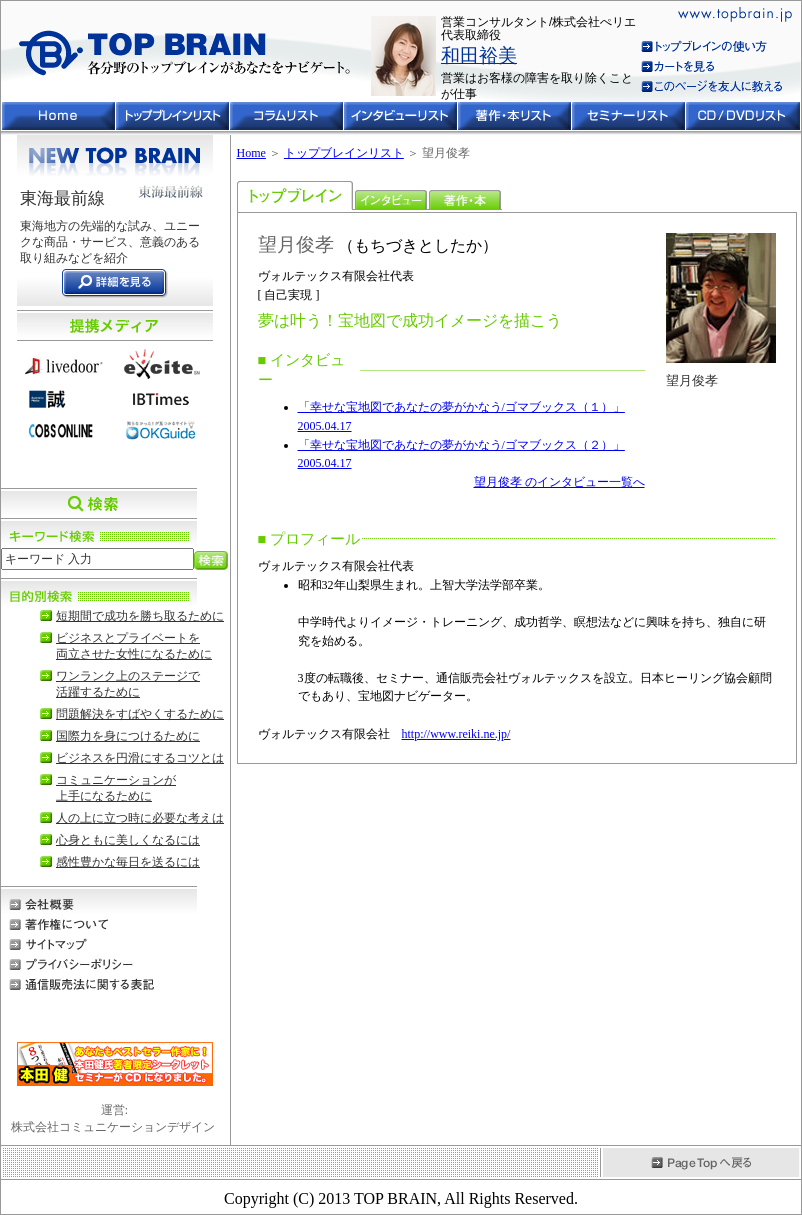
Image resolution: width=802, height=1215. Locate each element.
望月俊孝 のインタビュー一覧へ (559, 482)
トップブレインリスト (344, 153)
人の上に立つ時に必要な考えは (140, 818)
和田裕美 (479, 55)
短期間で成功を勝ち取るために (140, 616)
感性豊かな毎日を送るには (128, 862)
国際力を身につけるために (128, 736)
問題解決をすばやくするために (140, 714)
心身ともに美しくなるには (128, 840)
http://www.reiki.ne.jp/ (456, 734)
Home (251, 153)
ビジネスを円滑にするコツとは (140, 758)
